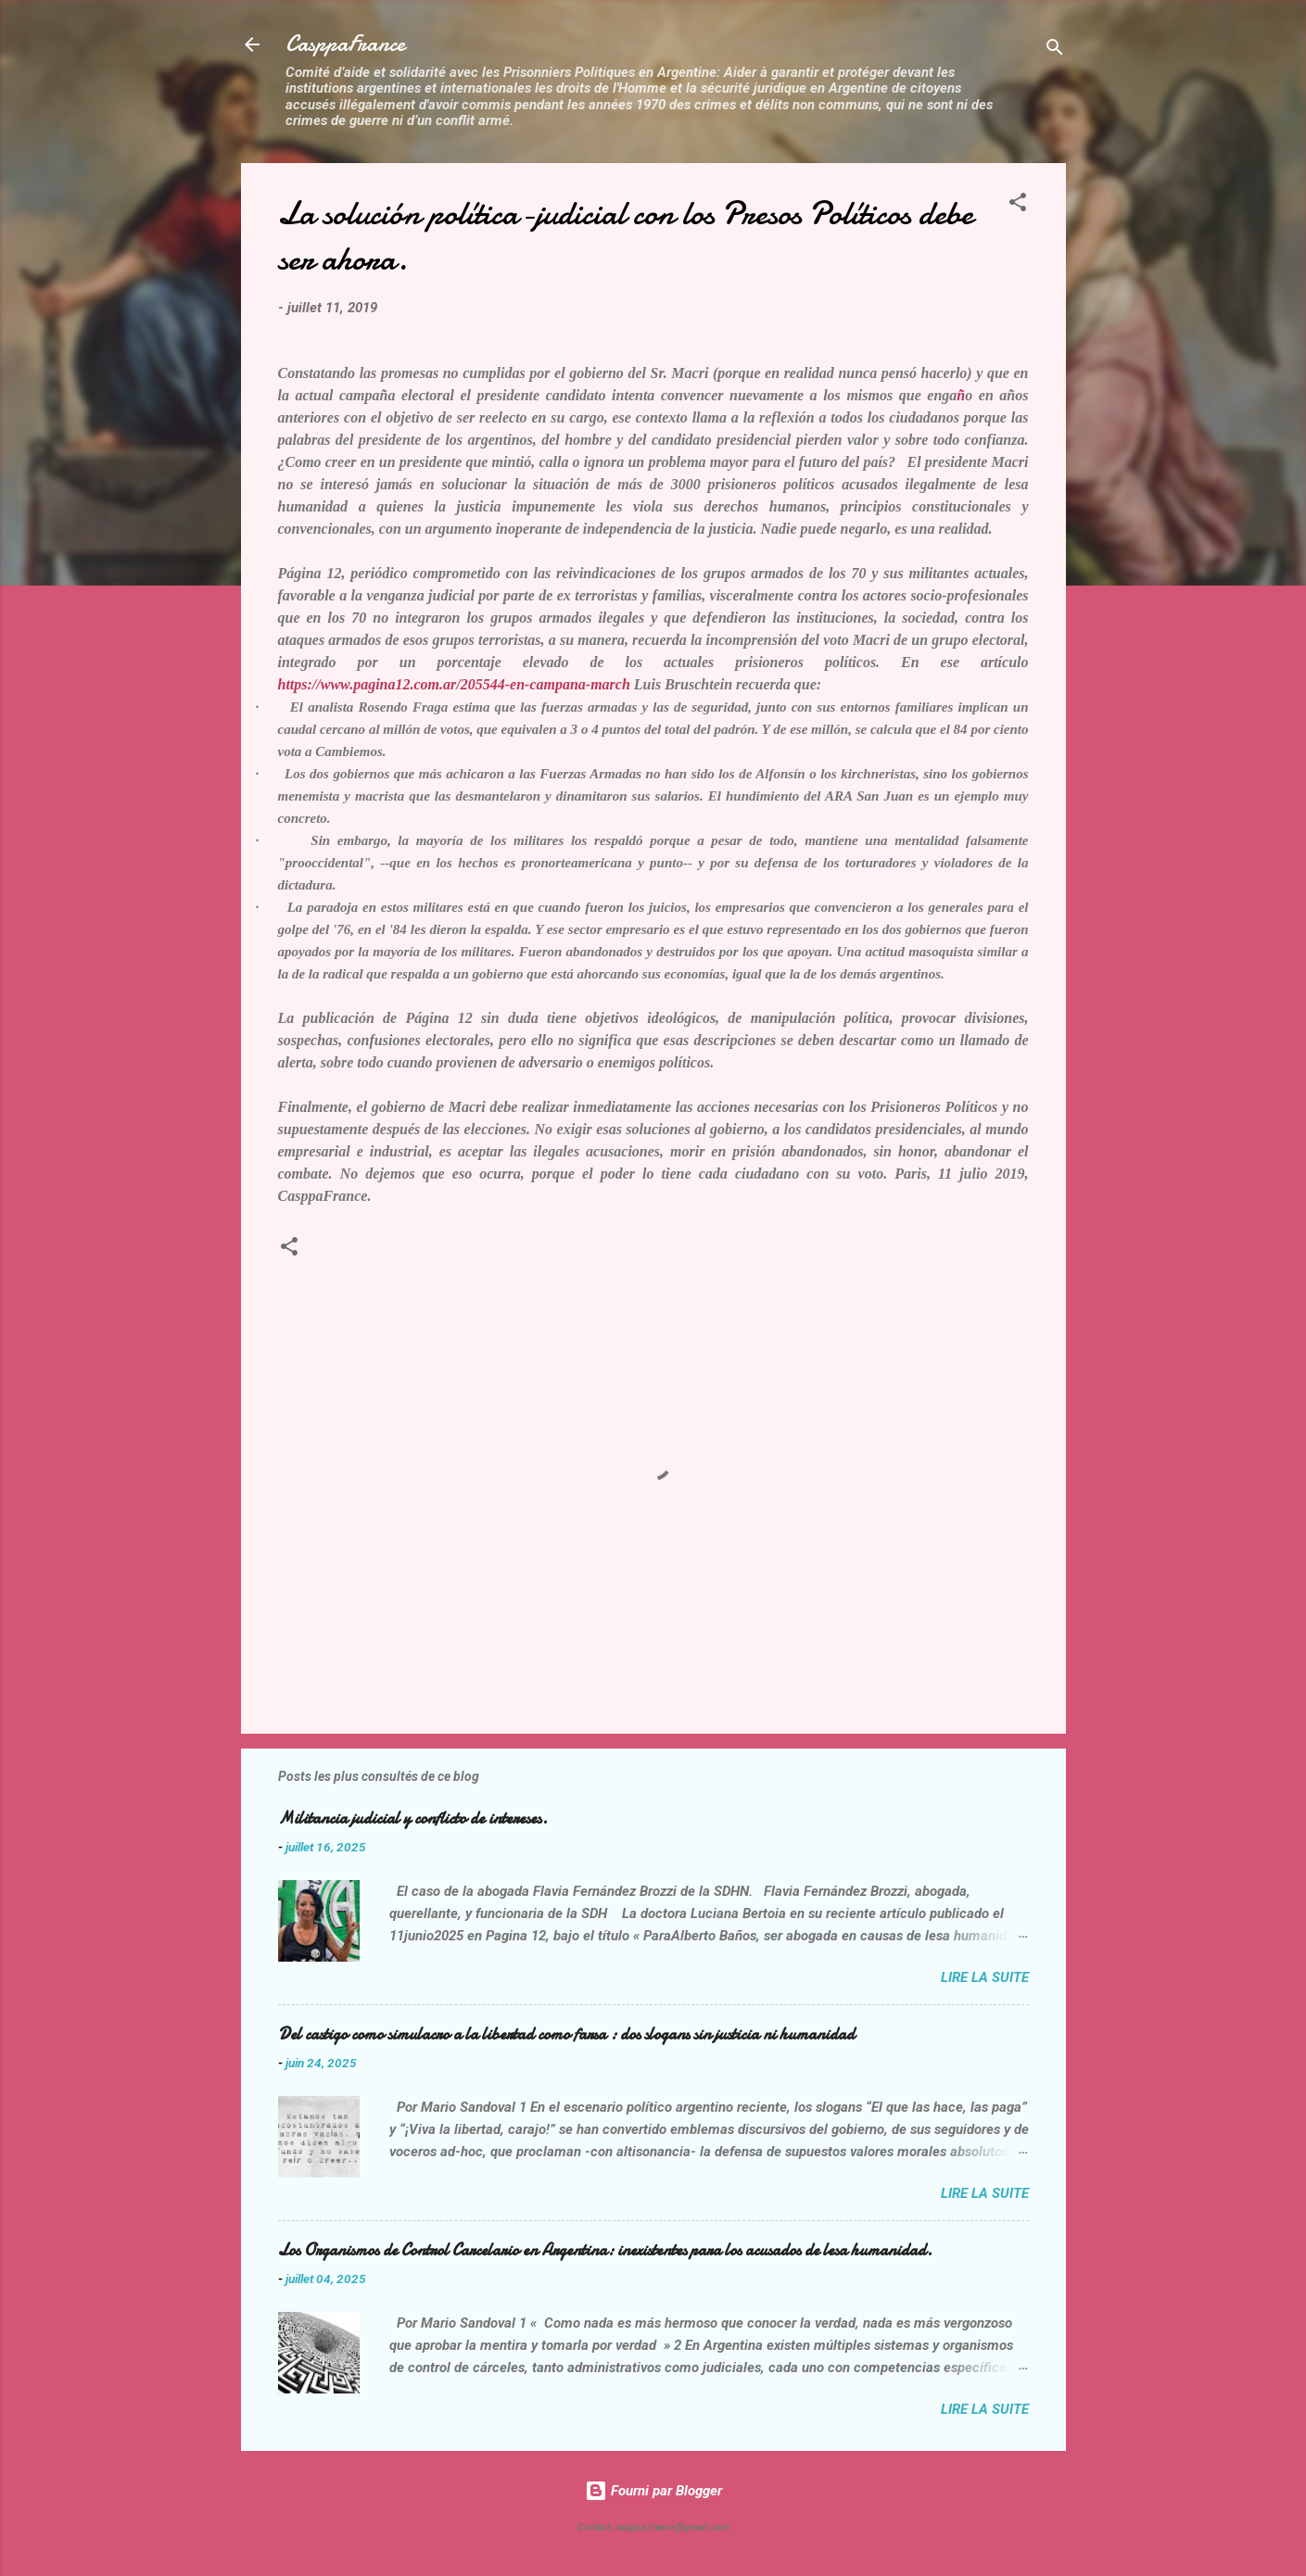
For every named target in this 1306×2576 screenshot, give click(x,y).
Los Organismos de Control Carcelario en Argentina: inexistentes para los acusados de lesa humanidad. (605, 2250)
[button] (1018, 205)
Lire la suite (985, 1977)
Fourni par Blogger (653, 2490)
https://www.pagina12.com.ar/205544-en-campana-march (454, 684)
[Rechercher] (1055, 50)
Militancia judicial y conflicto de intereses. (413, 1818)
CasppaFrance (345, 44)
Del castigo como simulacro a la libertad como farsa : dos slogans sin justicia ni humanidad (566, 2034)
